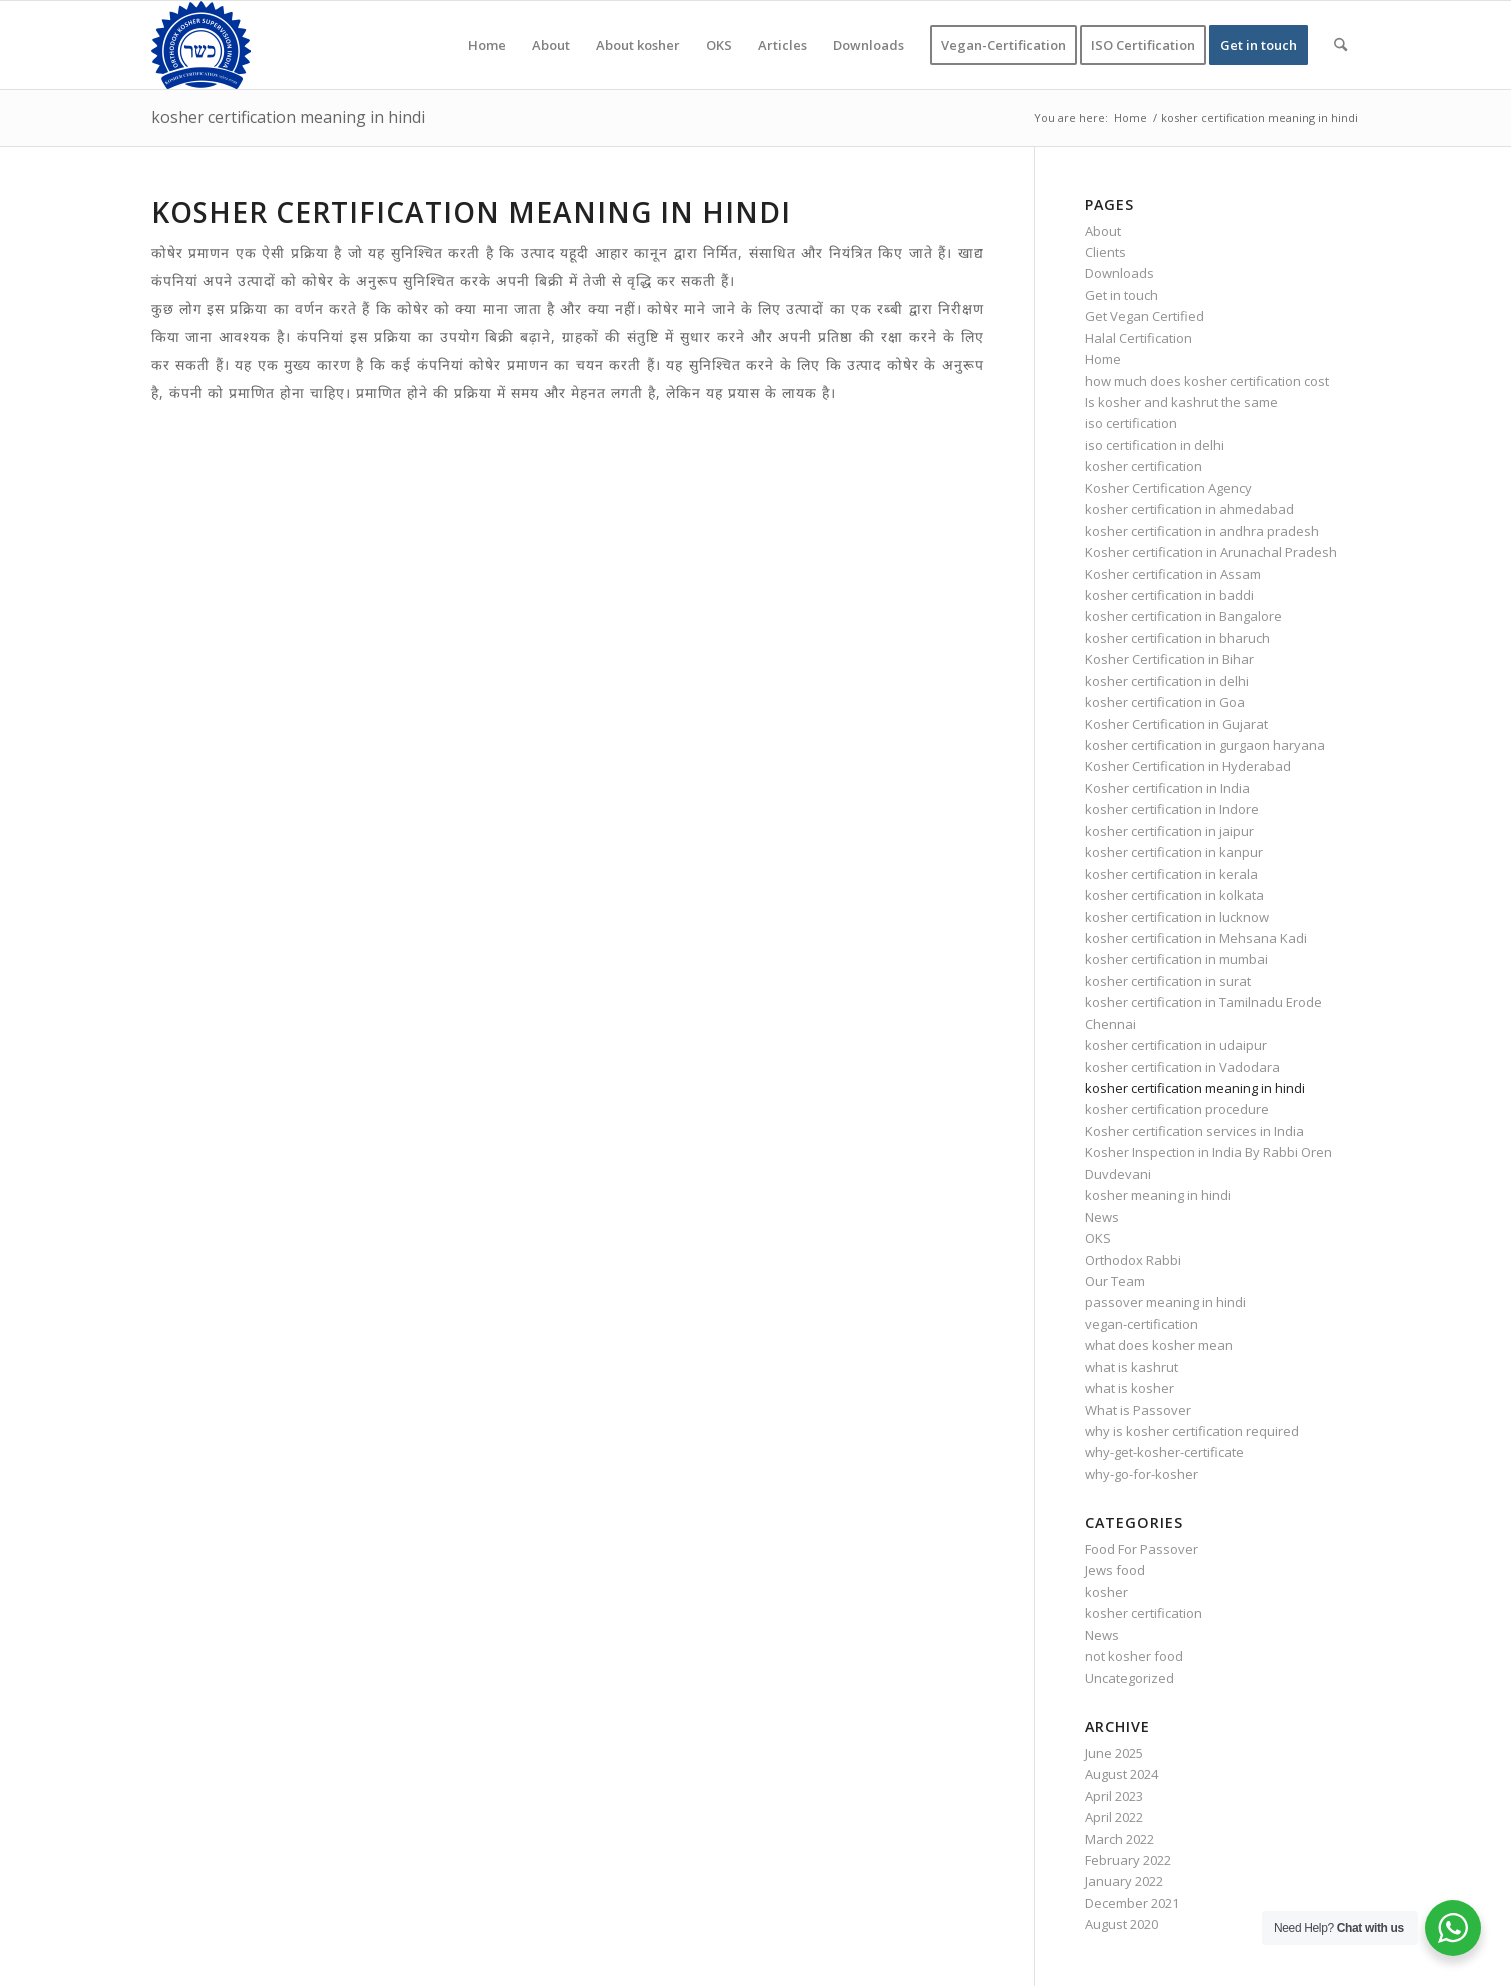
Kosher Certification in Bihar (1169, 659)
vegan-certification (1141, 1324)
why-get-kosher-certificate (1164, 1452)
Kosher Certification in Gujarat (1176, 724)
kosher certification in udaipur (1176, 1045)
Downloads (1119, 273)
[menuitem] (487, 45)
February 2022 (1128, 1860)
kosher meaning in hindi (1158, 1195)
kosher (1106, 1592)
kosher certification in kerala (1171, 874)
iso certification (1131, 423)
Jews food (1115, 1570)
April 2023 (1114, 1796)
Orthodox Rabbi (1133, 1260)
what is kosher (1129, 1388)
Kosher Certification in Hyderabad (1188, 766)
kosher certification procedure (1177, 1109)
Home (1103, 359)
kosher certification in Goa (1165, 702)
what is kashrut (1131, 1367)
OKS (1098, 1238)
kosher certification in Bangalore (1183, 616)
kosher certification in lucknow (1177, 917)
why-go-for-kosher (1141, 1474)
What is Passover (1138, 1410)
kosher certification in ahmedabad (1189, 509)
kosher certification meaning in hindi (288, 117)
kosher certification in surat (1168, 981)
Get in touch (1121, 295)
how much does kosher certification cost (1207, 381)
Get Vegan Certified (1144, 316)
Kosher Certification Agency (1168, 488)
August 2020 (1121, 1924)
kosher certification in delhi (1167, 681)
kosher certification (1143, 466)
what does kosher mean (1159, 1345)
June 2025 (1114, 1753)
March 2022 (1119, 1839)
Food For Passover (1141, 1549)
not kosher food (1134, 1656)
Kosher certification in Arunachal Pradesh (1211, 552)
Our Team (1115, 1281)
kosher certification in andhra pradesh (1202, 531)
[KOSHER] (201, 45)
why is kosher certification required (1192, 1431)
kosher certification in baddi (1169, 595)
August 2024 (1121, 1774)
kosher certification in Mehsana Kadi (1196, 938)
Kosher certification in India (1167, 788)
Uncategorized (1129, 1678)
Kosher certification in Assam (1173, 574)
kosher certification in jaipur (1169, 831)
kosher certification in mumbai (1176, 959)
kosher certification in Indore (1172, 809)
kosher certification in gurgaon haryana (1205, 745)
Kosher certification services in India (1194, 1131)
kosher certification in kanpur (1174, 852)
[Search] (1340, 45)
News (1102, 1217)
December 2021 (1132, 1903)
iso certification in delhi (1154, 445)
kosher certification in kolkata (1174, 895)
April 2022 (1114, 1817)
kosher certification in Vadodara (1182, 1067)
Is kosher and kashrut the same (1181, 402)
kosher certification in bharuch (1177, 638)
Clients (1105, 252)
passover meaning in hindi (1165, 1302)
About (1103, 231)
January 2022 (1124, 1881)
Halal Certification (1138, 338)
